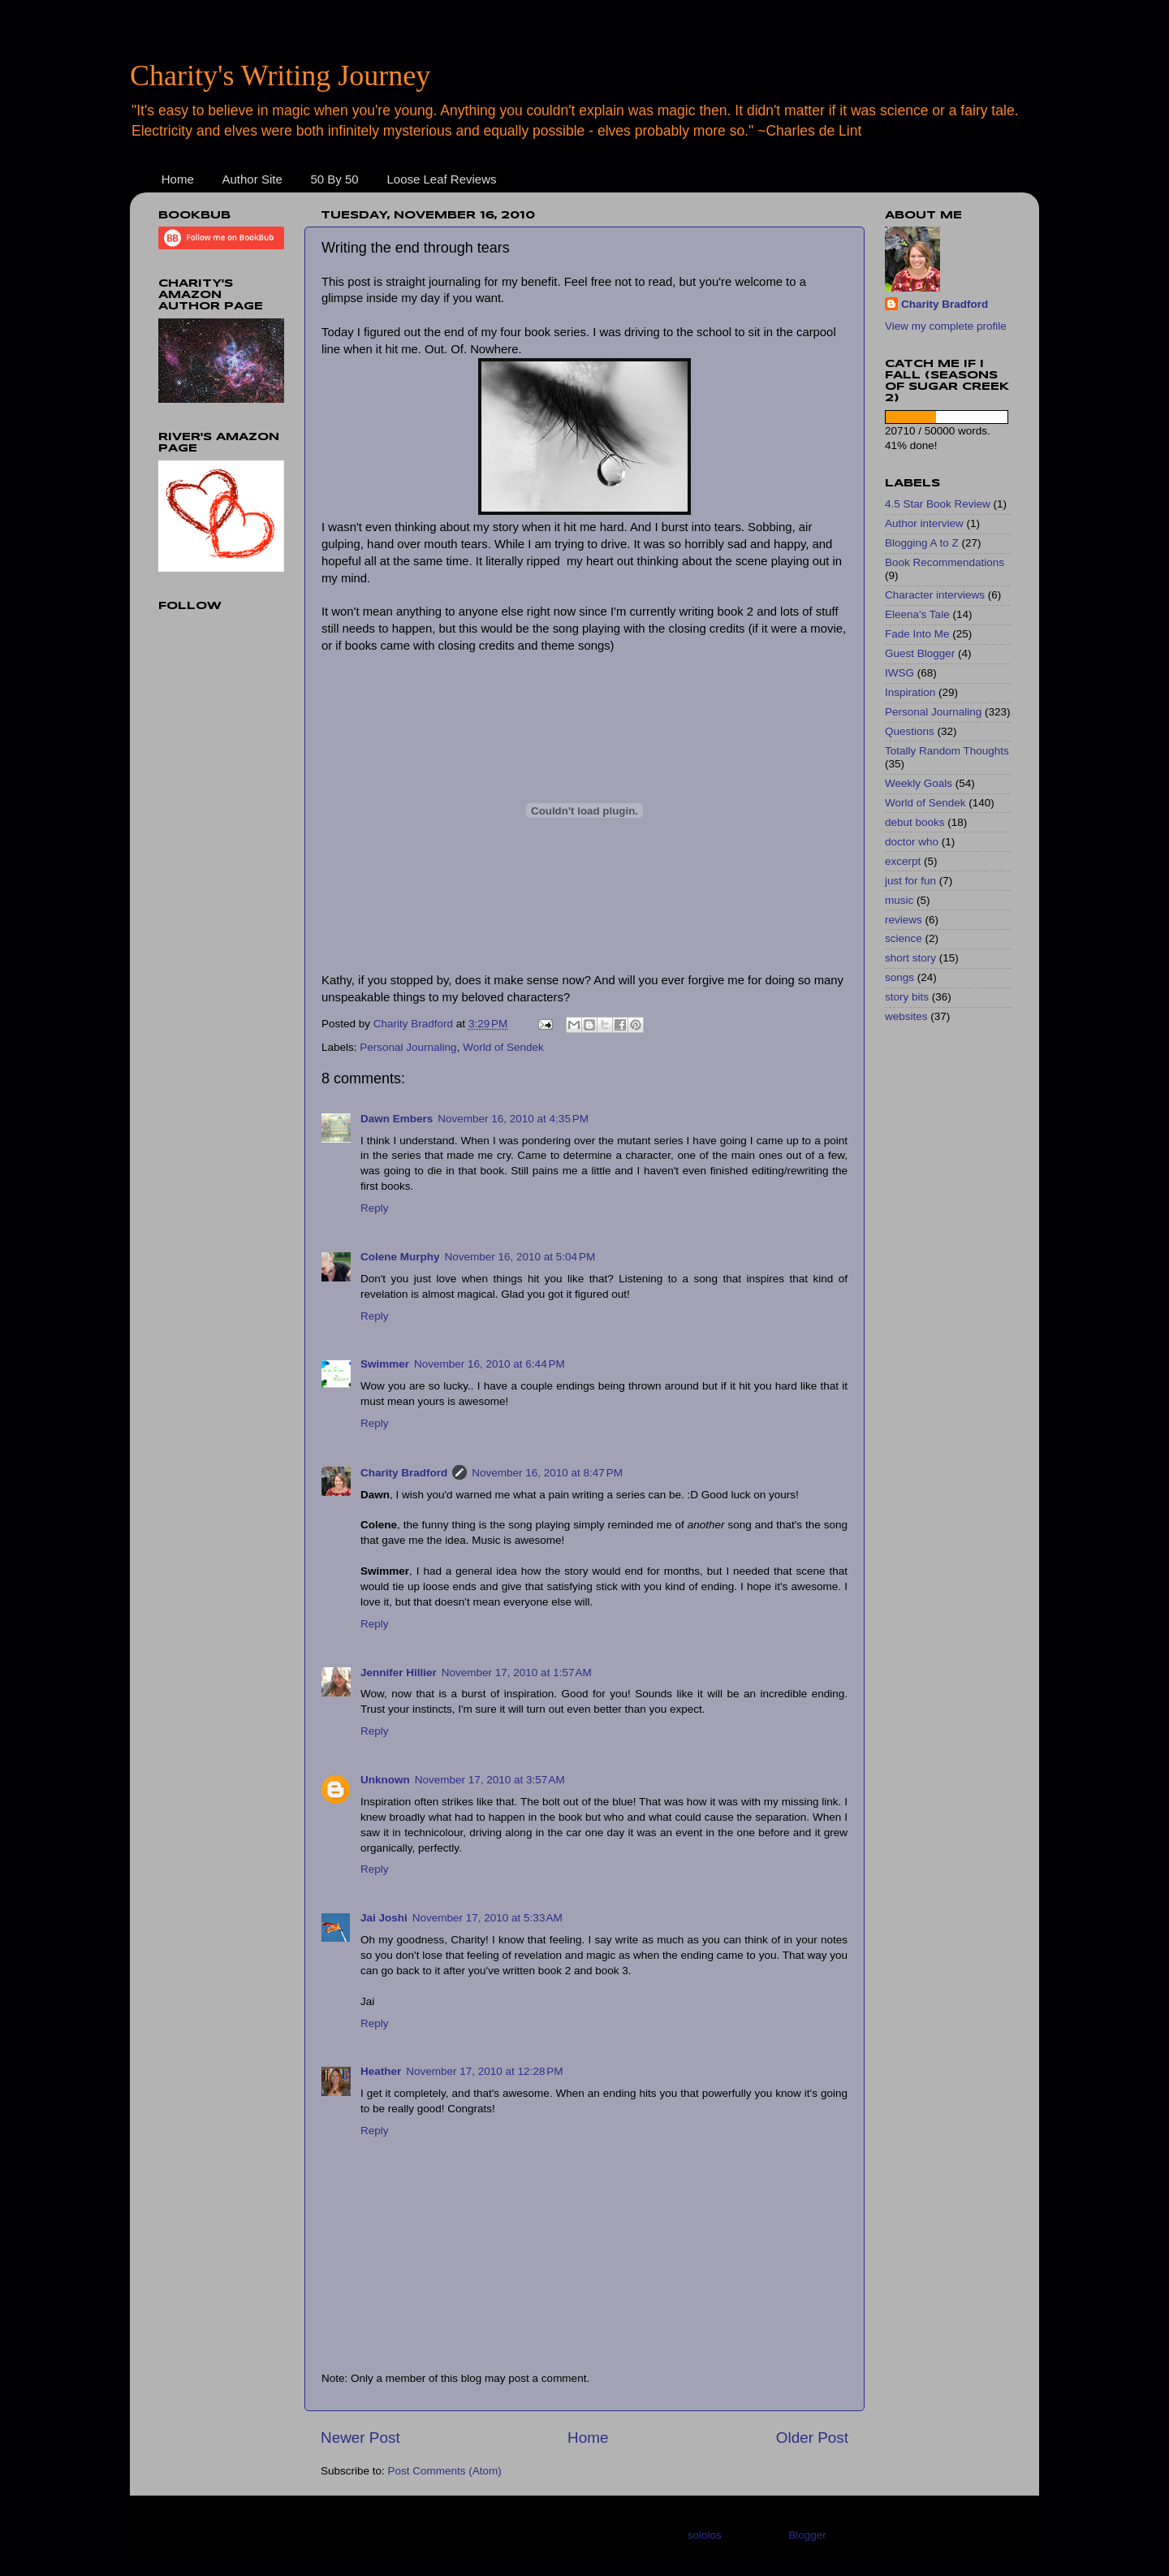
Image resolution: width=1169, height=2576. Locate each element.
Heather (380, 2071)
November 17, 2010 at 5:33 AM (487, 1918)
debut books (915, 822)
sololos (705, 2535)
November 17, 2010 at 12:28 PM (484, 2071)
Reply (374, 1208)
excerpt (903, 861)
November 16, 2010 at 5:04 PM (520, 1257)
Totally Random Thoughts (947, 751)
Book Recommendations (944, 562)
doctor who (911, 842)
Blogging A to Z (922, 543)
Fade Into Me (917, 634)
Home (178, 179)
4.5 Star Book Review (937, 504)
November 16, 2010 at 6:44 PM (489, 1364)
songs (899, 977)
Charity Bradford (403, 1473)
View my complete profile (946, 326)
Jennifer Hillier (398, 1672)
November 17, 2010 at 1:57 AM (517, 1672)
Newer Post (360, 2437)
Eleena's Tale (917, 614)
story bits (907, 997)
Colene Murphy (400, 1257)
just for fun (910, 881)
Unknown (385, 1780)
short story (910, 958)
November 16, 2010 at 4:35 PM (513, 1119)
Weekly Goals (918, 783)
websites (906, 1016)
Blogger (807, 2535)
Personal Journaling (408, 1047)
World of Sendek (503, 1047)
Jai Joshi (384, 1918)
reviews (903, 920)
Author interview (924, 523)
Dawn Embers (396, 1119)
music (899, 900)
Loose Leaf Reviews (441, 179)
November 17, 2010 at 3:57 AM (490, 1780)
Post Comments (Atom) (445, 2471)
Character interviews (935, 595)
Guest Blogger (920, 653)
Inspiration (910, 692)
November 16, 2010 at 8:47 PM (547, 1473)
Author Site (252, 179)
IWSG (899, 673)
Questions (909, 731)
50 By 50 (334, 179)
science (903, 938)
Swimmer (384, 1364)
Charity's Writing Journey (280, 75)
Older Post (812, 2437)
